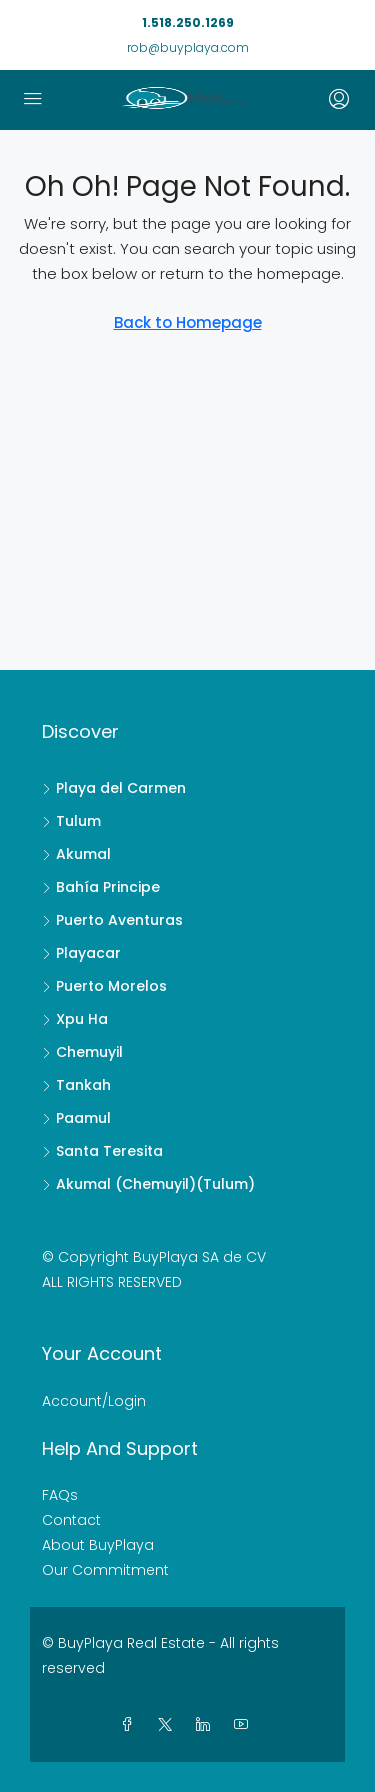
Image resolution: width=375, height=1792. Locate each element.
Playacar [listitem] (81, 953)
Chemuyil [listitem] (82, 1052)
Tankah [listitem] (76, 1085)
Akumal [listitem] (76, 854)
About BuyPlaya (98, 1545)
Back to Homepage (188, 322)
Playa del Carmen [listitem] (114, 788)
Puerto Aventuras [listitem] (112, 920)
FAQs (60, 1495)
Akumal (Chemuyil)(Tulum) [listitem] (148, 1184)
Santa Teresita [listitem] (102, 1151)
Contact (71, 1520)
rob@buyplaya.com (188, 47)
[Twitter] (169, 1725)
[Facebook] (131, 1725)
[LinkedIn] (207, 1725)
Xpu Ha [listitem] (75, 1019)
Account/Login (94, 1401)
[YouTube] (245, 1725)
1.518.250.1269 (188, 22)
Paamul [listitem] (76, 1118)
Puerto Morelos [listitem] (104, 986)
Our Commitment (105, 1570)
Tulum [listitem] (71, 821)
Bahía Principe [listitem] (101, 887)
